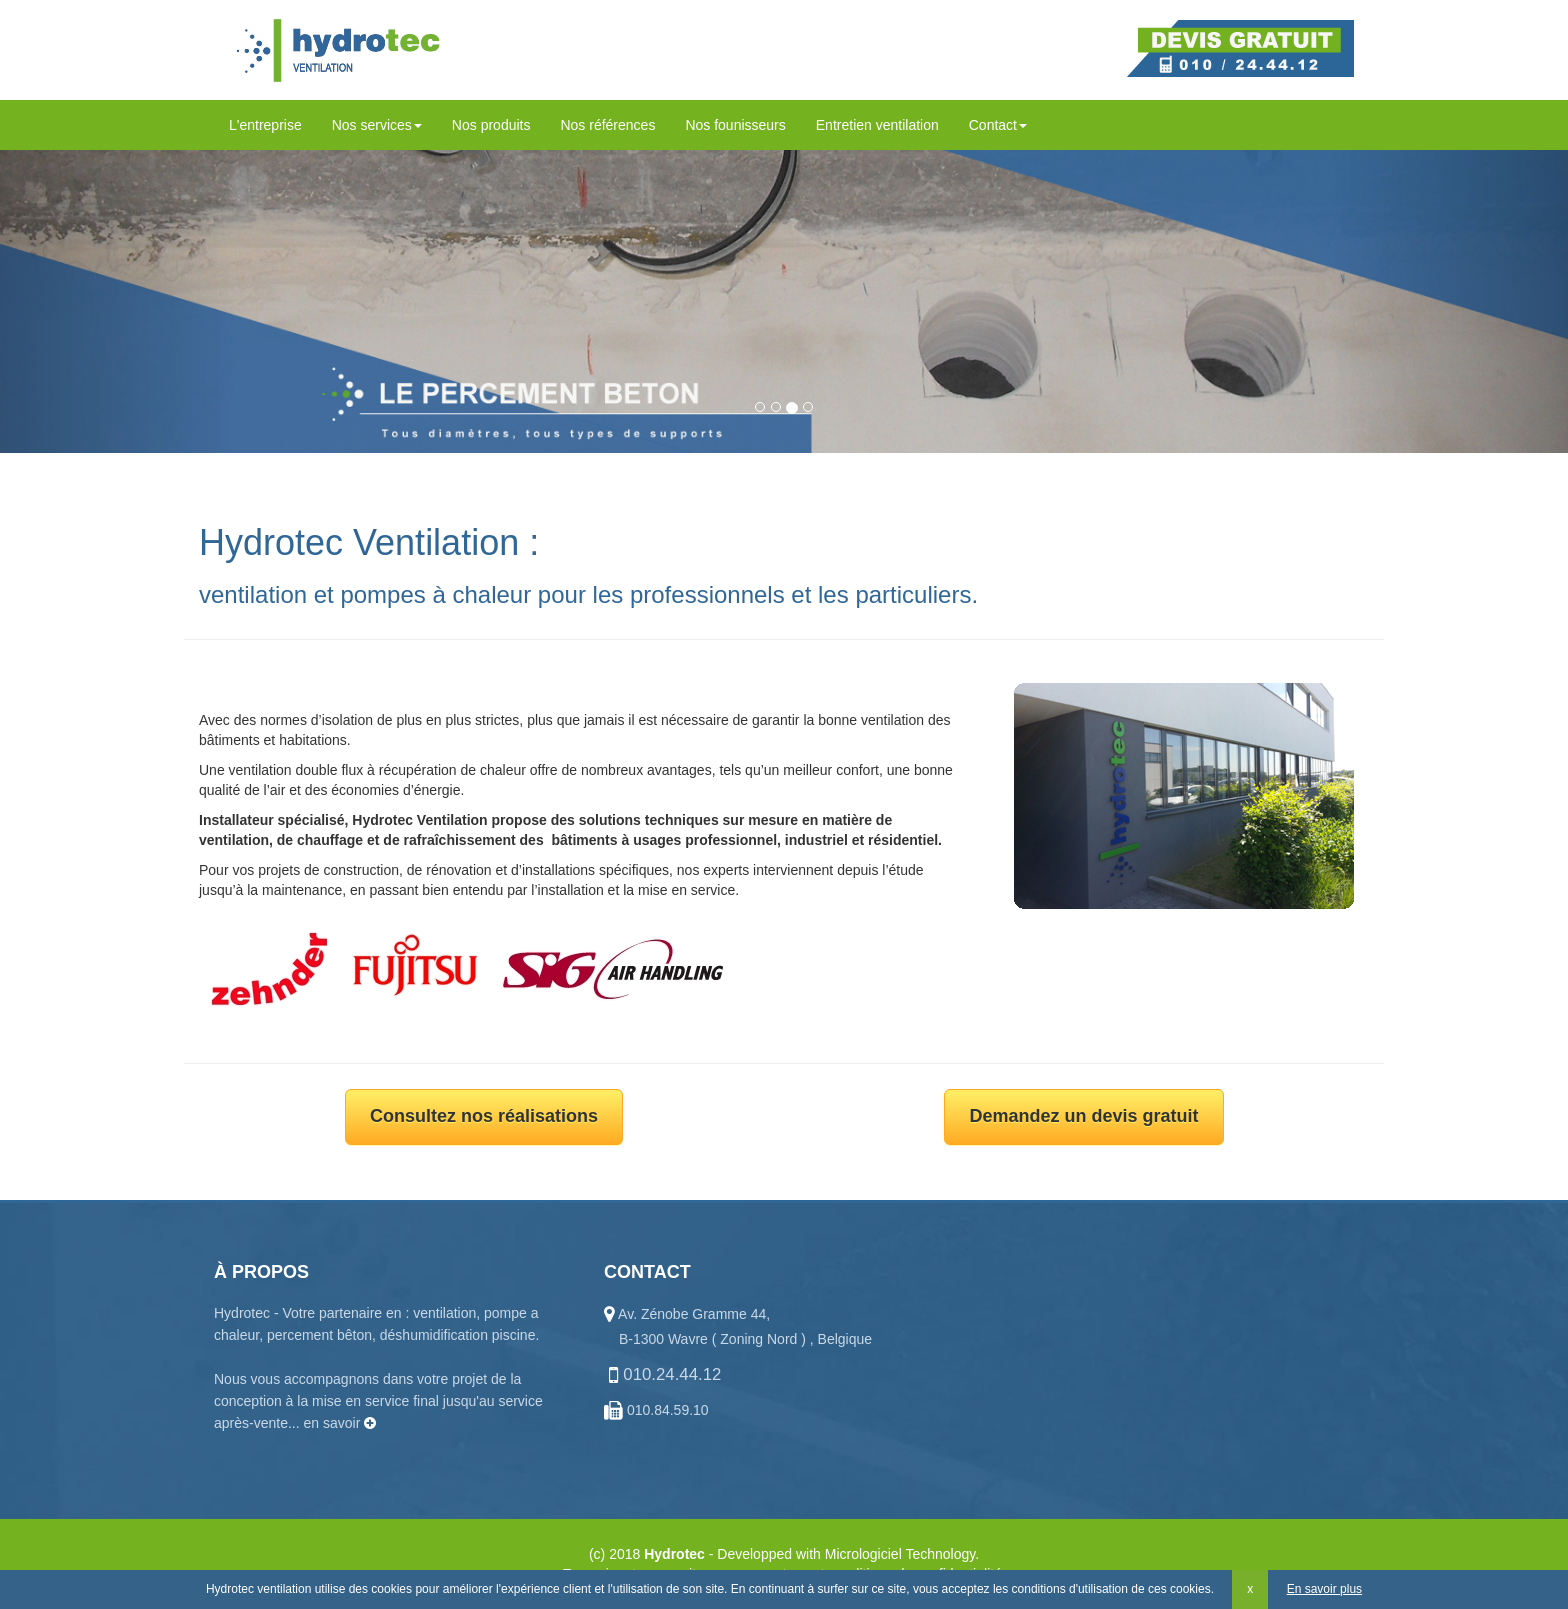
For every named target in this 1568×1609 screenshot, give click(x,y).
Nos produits (491, 125)
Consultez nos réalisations (484, 1116)
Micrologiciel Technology (900, 1554)
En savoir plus (1324, 1589)
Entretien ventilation (877, 125)
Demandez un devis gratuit (1083, 1116)
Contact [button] (998, 125)
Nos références (607, 125)
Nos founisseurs (735, 125)
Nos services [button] (377, 125)
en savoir (340, 1423)
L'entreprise (265, 125)
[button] (117, 291)
